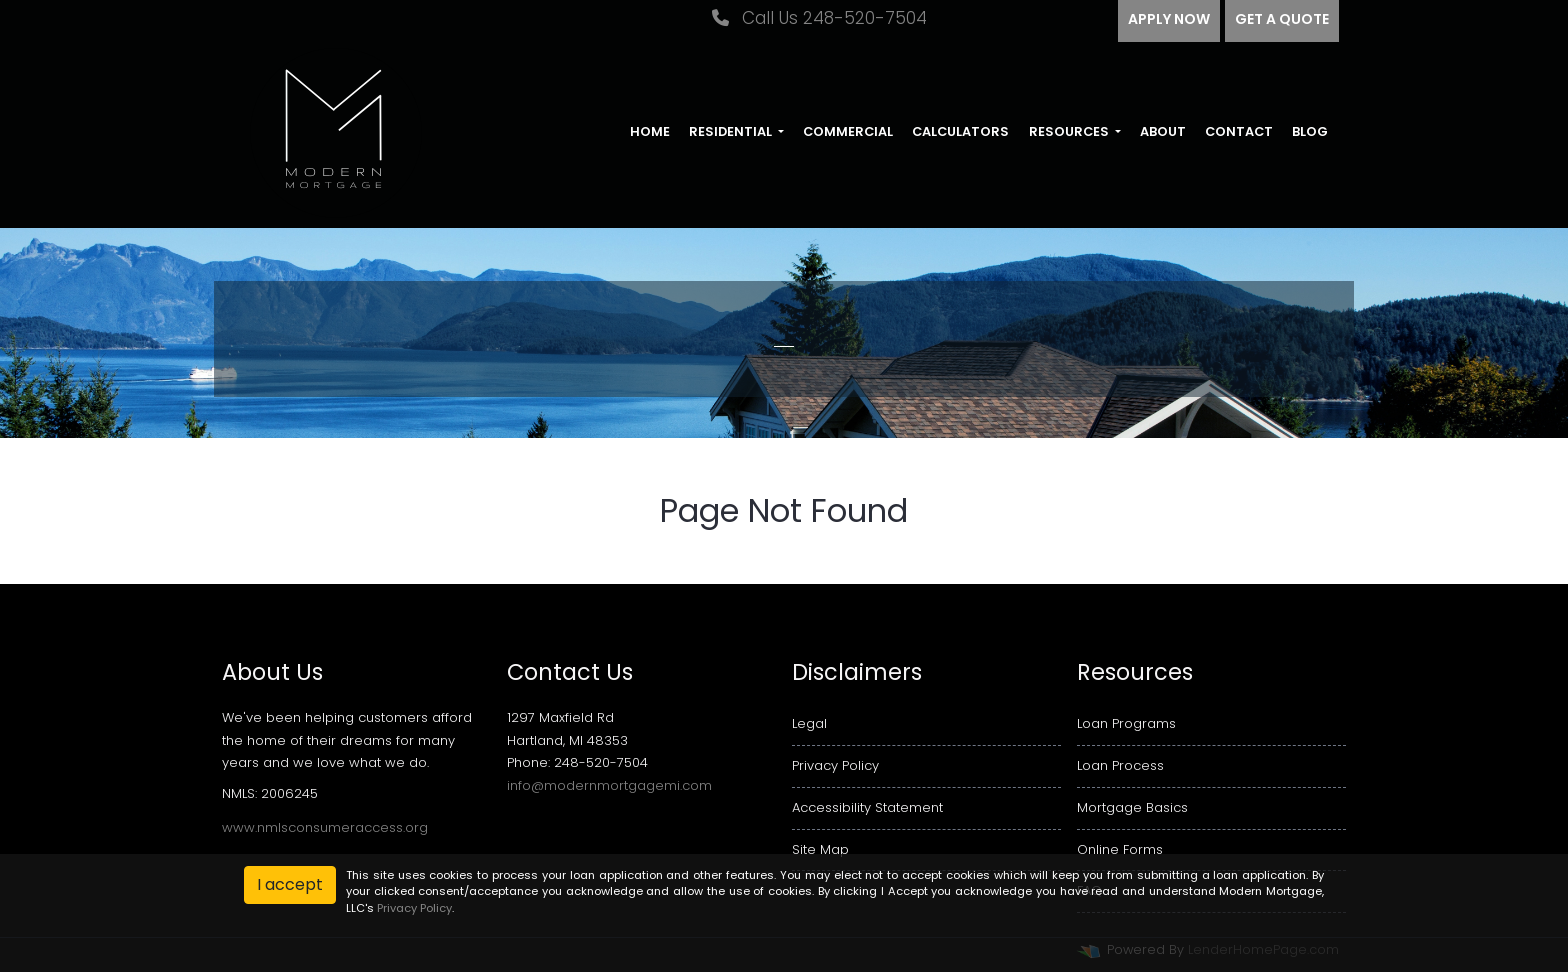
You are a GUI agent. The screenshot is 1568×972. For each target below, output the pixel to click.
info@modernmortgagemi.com (609, 785)
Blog (1310, 131)
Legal (809, 723)
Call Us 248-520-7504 (819, 18)
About (1163, 131)
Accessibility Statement (867, 807)
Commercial (848, 131)
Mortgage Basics (1132, 807)
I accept (290, 884)
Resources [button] (1070, 131)
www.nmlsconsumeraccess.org (325, 827)
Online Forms (1120, 849)
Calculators (960, 131)
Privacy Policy (835, 765)
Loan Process (1120, 765)
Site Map (820, 849)
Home (650, 131)
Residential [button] (732, 131)
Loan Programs (1126, 723)
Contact (1239, 131)
